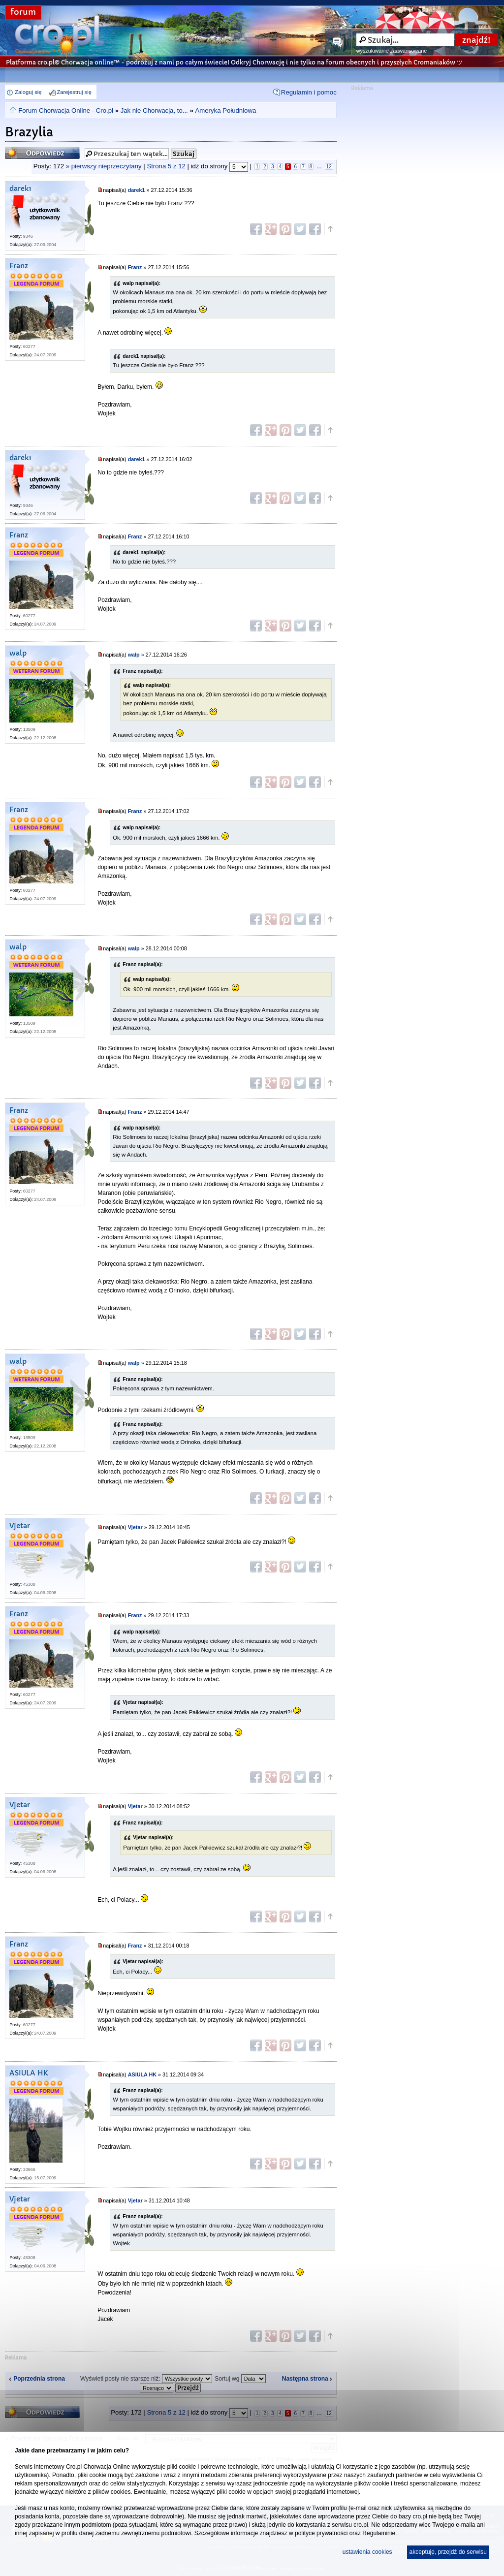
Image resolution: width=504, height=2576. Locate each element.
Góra (330, 229)
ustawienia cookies (367, 2551)
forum (23, 12)
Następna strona (305, 2379)
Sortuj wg (240, 2378)
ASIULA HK (28, 2073)
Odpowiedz (42, 153)
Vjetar (19, 1526)
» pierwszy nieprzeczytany (104, 166)
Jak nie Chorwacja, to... (154, 110)
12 (329, 166)
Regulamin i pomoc (309, 92)
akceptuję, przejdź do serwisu (448, 2551)
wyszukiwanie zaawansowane (391, 51)
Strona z (166, 166)
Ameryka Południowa (225, 110)
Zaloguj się (28, 92)
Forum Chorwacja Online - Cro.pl (65, 110)
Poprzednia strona (39, 2379)
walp (18, 653)
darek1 (20, 189)
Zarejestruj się (74, 92)
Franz (18, 266)
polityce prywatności (321, 2533)
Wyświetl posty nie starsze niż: (146, 2378)
